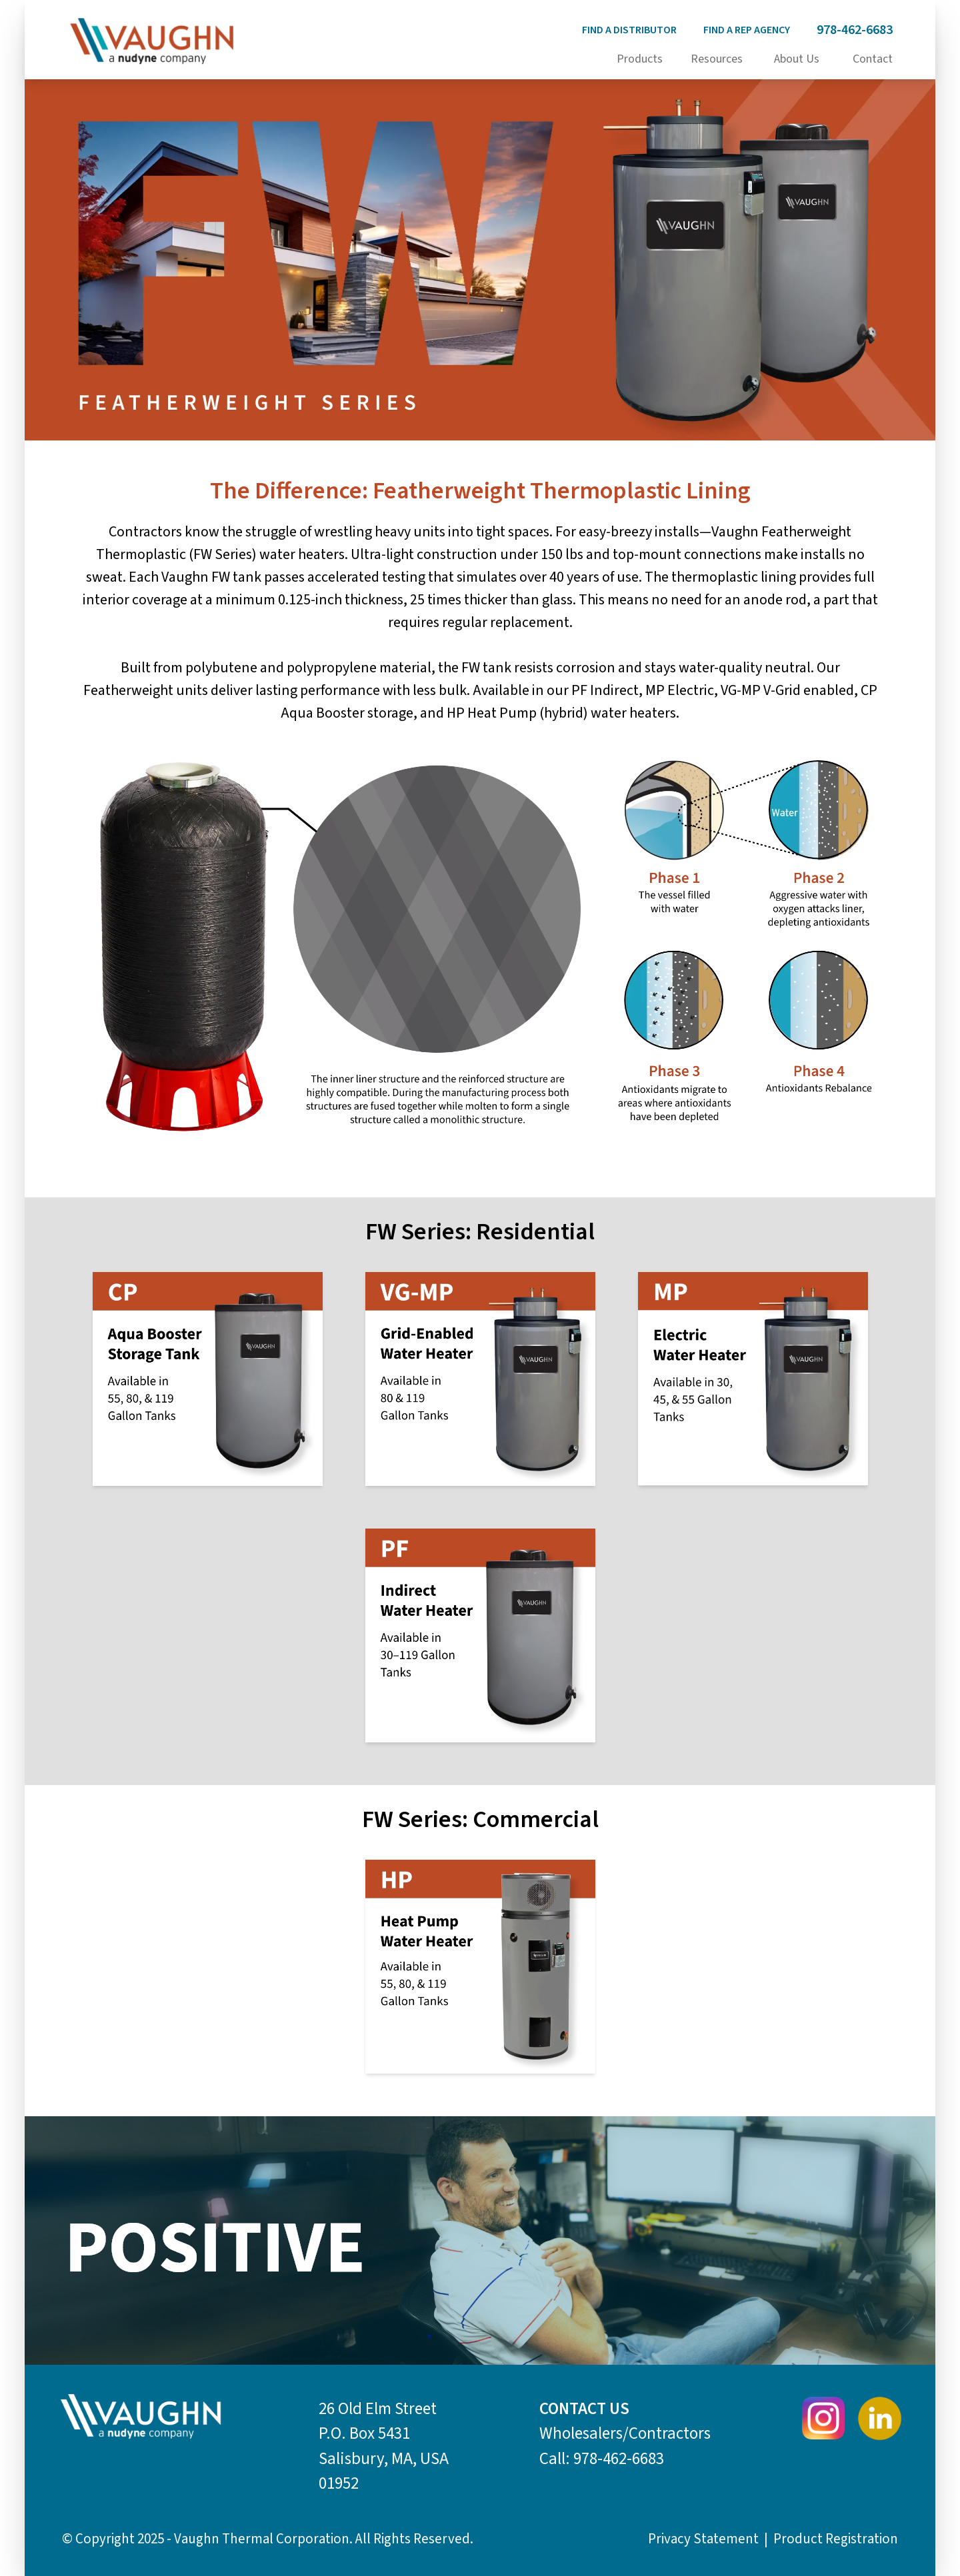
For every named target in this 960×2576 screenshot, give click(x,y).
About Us (796, 59)
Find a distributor (629, 30)
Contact (873, 59)
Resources (717, 59)
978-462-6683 (855, 30)
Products (640, 59)
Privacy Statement (703, 2539)
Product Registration (835, 2539)
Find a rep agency (746, 30)
